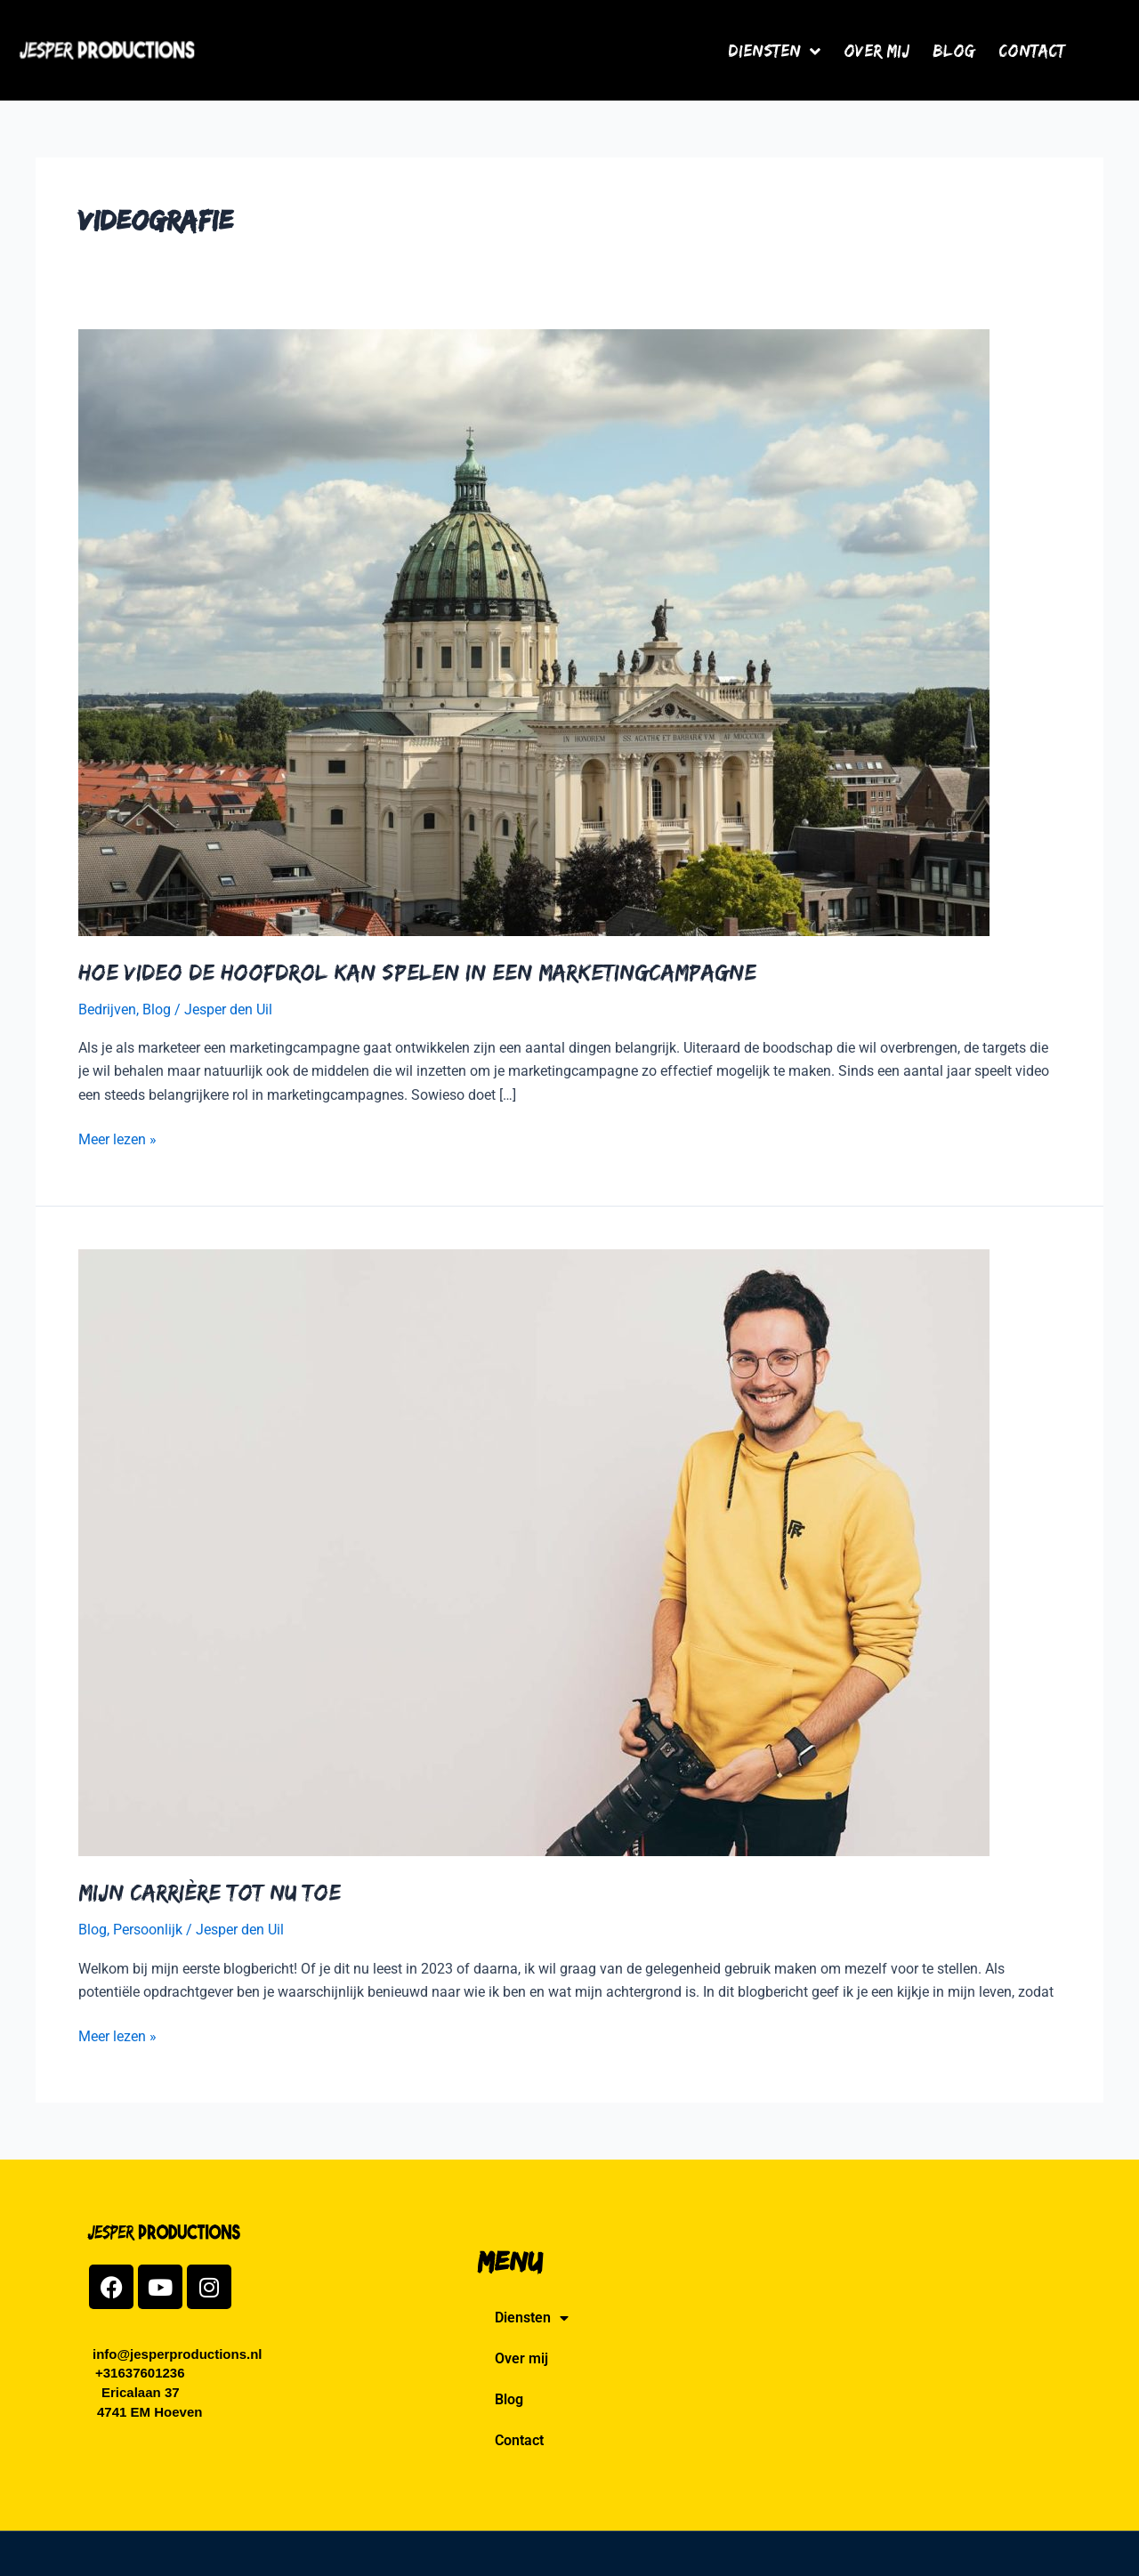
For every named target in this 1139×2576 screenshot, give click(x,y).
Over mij (876, 50)
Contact (1031, 50)
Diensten (774, 50)
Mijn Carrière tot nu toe (209, 1891)
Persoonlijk (147, 1929)
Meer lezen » (117, 1138)
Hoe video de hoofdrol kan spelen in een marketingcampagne (417, 971)
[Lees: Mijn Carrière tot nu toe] (534, 1552)
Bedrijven (107, 1009)
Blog (954, 50)
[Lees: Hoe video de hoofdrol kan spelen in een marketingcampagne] (534, 631)
